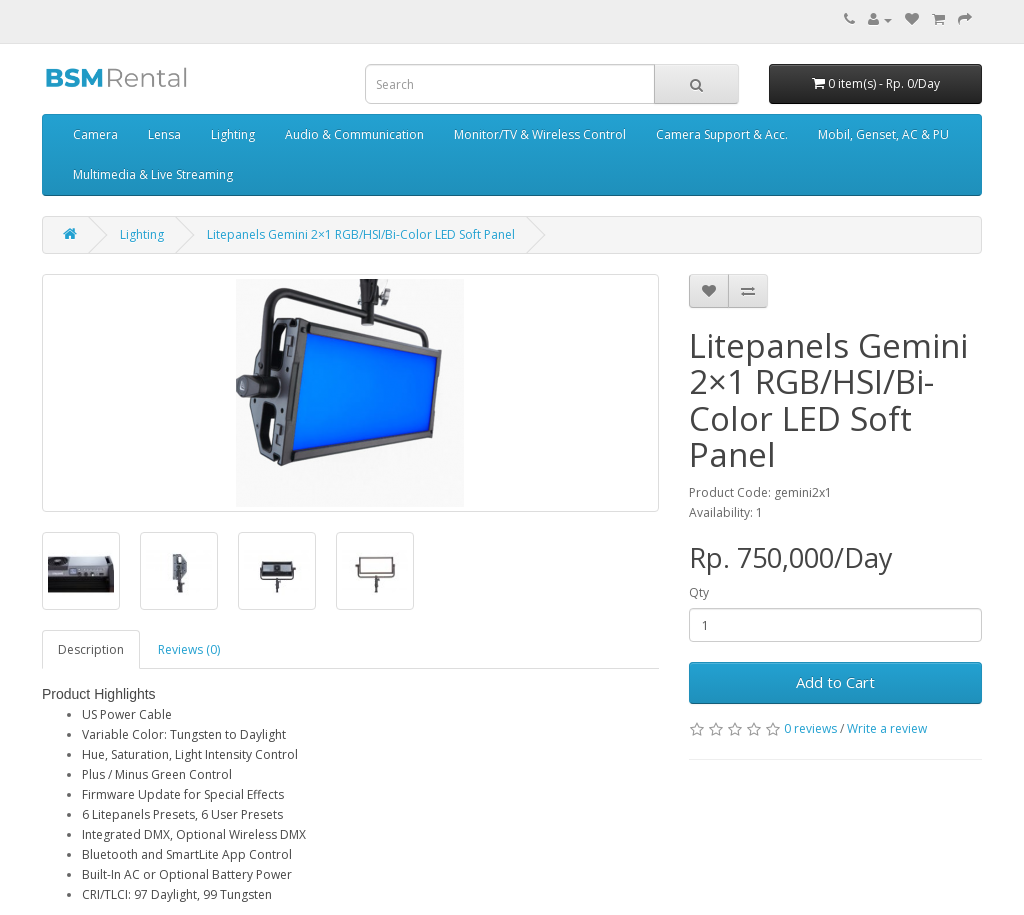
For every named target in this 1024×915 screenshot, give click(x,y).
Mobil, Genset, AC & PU (883, 134)
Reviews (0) (189, 649)
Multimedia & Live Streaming (153, 174)
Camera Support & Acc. (722, 134)
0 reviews (810, 728)
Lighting (233, 134)
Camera (95, 134)
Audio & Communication (354, 134)
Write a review (887, 728)
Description (91, 649)
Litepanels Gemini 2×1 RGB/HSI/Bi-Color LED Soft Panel (361, 234)
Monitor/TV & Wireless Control (540, 134)
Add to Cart (835, 682)
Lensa (164, 134)
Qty (699, 592)
